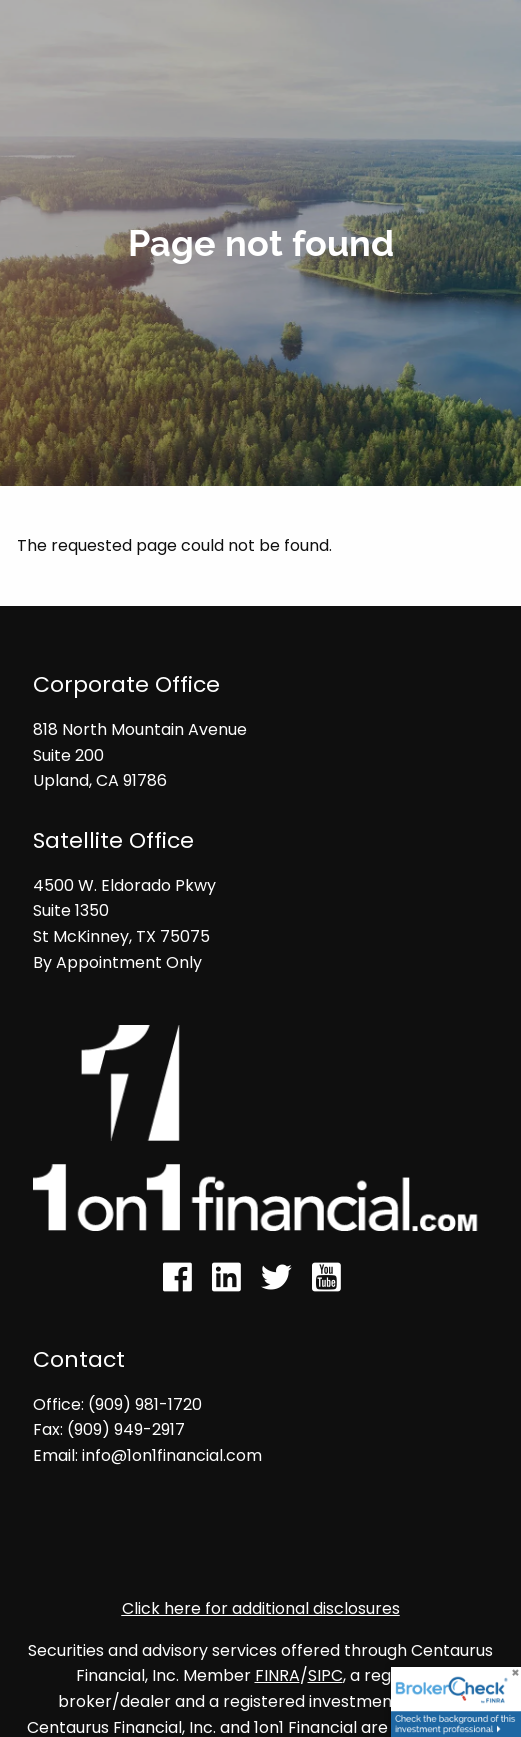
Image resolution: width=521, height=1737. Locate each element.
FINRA (277, 1676)
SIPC (325, 1676)
